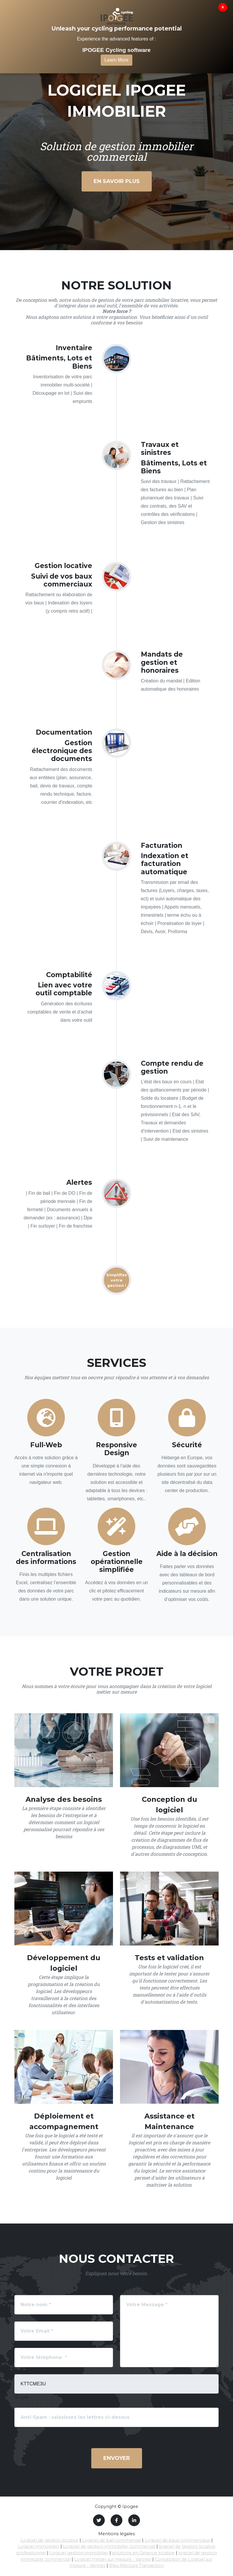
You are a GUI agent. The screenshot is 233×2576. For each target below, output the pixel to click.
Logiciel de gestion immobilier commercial (109, 2546)
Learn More (116, 59)
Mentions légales (116, 2533)
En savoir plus (117, 181)
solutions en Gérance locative (143, 2552)
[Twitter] (99, 2520)
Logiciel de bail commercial (111, 2540)
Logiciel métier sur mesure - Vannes (112, 2559)
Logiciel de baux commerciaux (177, 2540)
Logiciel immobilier (38, 2546)
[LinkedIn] (134, 2520)
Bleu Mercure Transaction (136, 2565)
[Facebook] (116, 2520)
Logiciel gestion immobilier (79, 2552)
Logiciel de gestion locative (49, 2540)
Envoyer (116, 2458)
